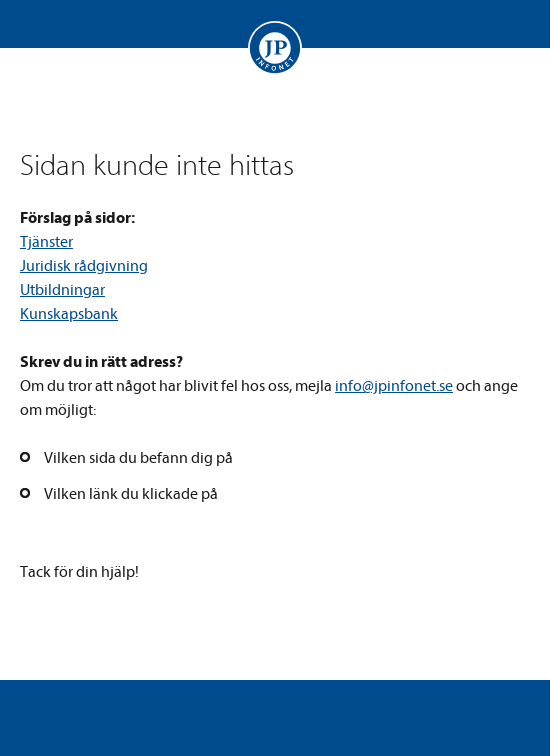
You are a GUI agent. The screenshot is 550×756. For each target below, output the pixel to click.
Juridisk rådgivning (84, 266)
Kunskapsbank (69, 314)
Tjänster (46, 242)
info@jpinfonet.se (394, 386)
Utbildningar (62, 290)
